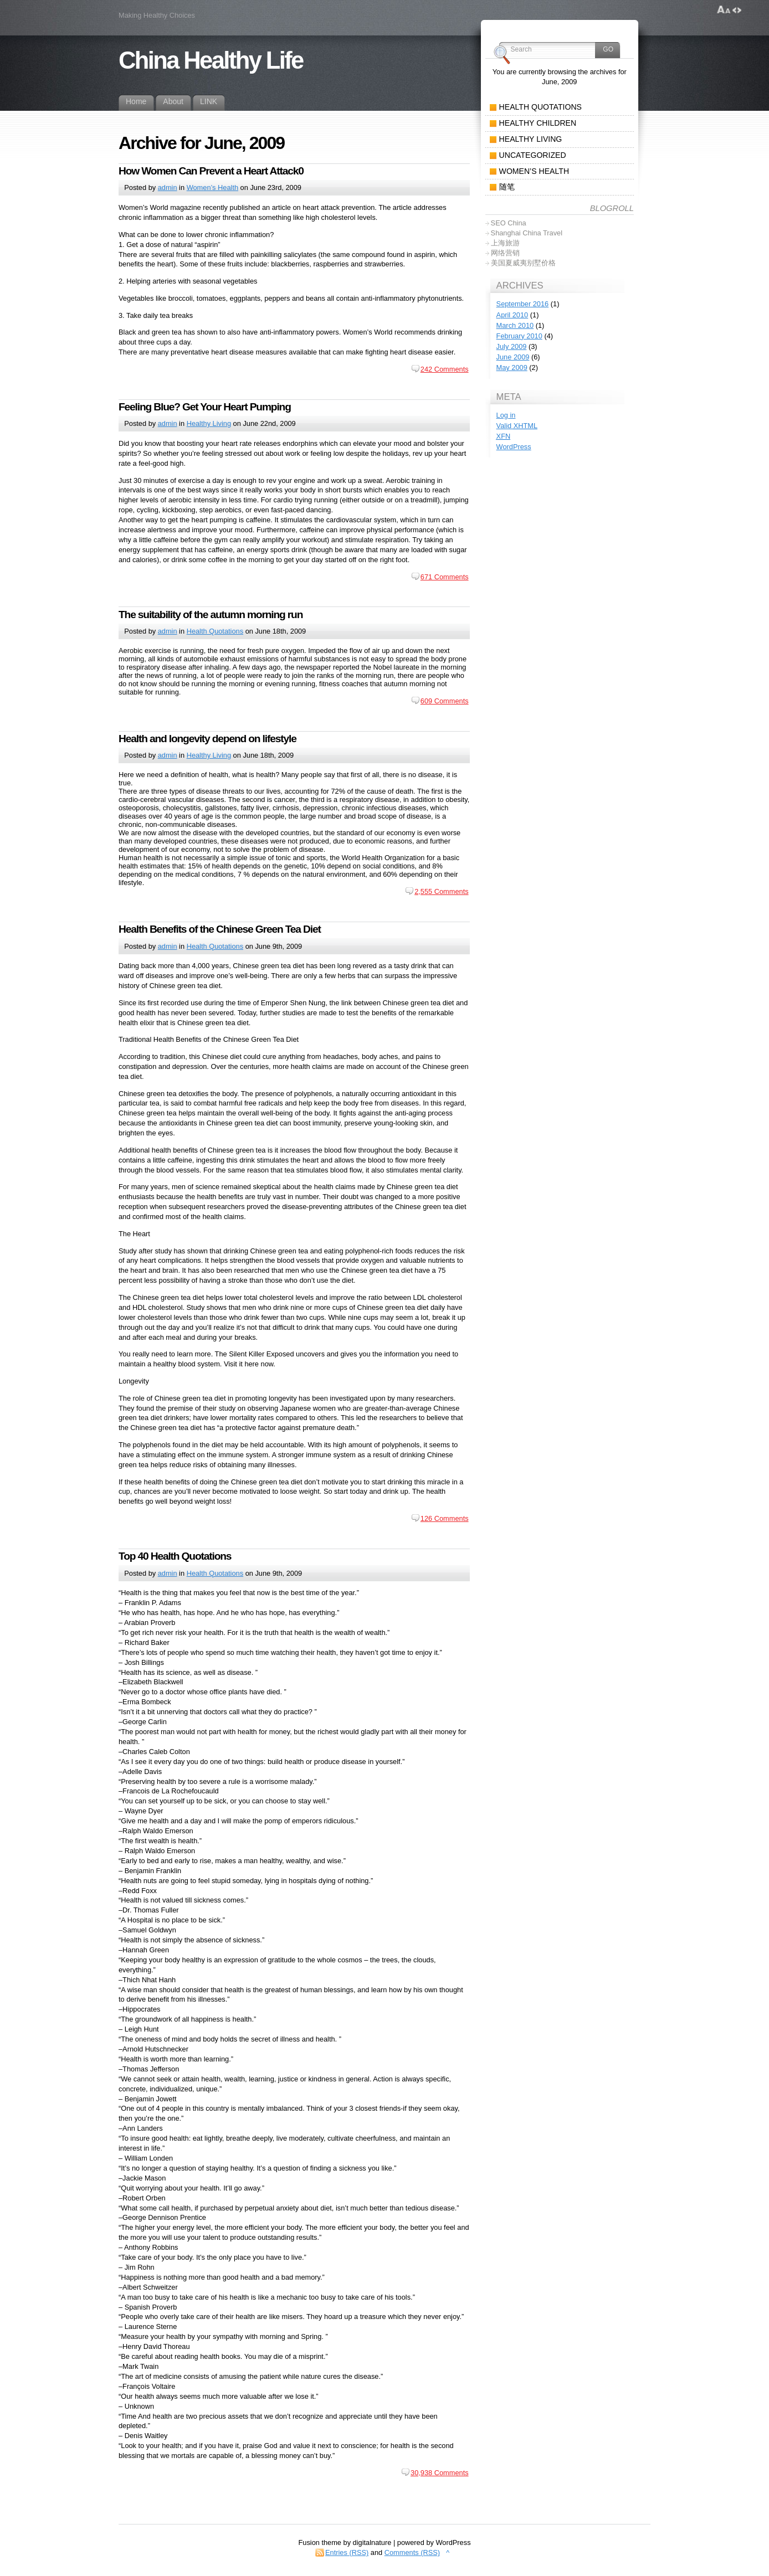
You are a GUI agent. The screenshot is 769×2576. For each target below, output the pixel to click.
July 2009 (511, 346)
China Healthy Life (211, 60)
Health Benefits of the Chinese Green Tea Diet (220, 929)
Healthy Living (209, 423)
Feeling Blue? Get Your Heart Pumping (205, 407)
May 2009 (511, 367)
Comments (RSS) (412, 2552)
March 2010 (515, 325)
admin (167, 187)
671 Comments (445, 577)
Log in (506, 415)
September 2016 (522, 304)
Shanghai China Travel (526, 233)
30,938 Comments (440, 2473)
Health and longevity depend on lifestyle (207, 738)
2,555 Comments (441, 891)
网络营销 (505, 253)
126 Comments (445, 1518)
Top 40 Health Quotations (175, 1556)
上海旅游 (505, 243)
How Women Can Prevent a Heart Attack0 (211, 171)
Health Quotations (215, 631)
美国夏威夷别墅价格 (523, 263)
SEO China (508, 223)
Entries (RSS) (346, 2552)
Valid (516, 425)
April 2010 (512, 315)
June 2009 (513, 357)
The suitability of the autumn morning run (211, 614)
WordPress (513, 447)
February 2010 (519, 336)
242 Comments (445, 369)
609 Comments (445, 701)
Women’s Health (212, 187)
